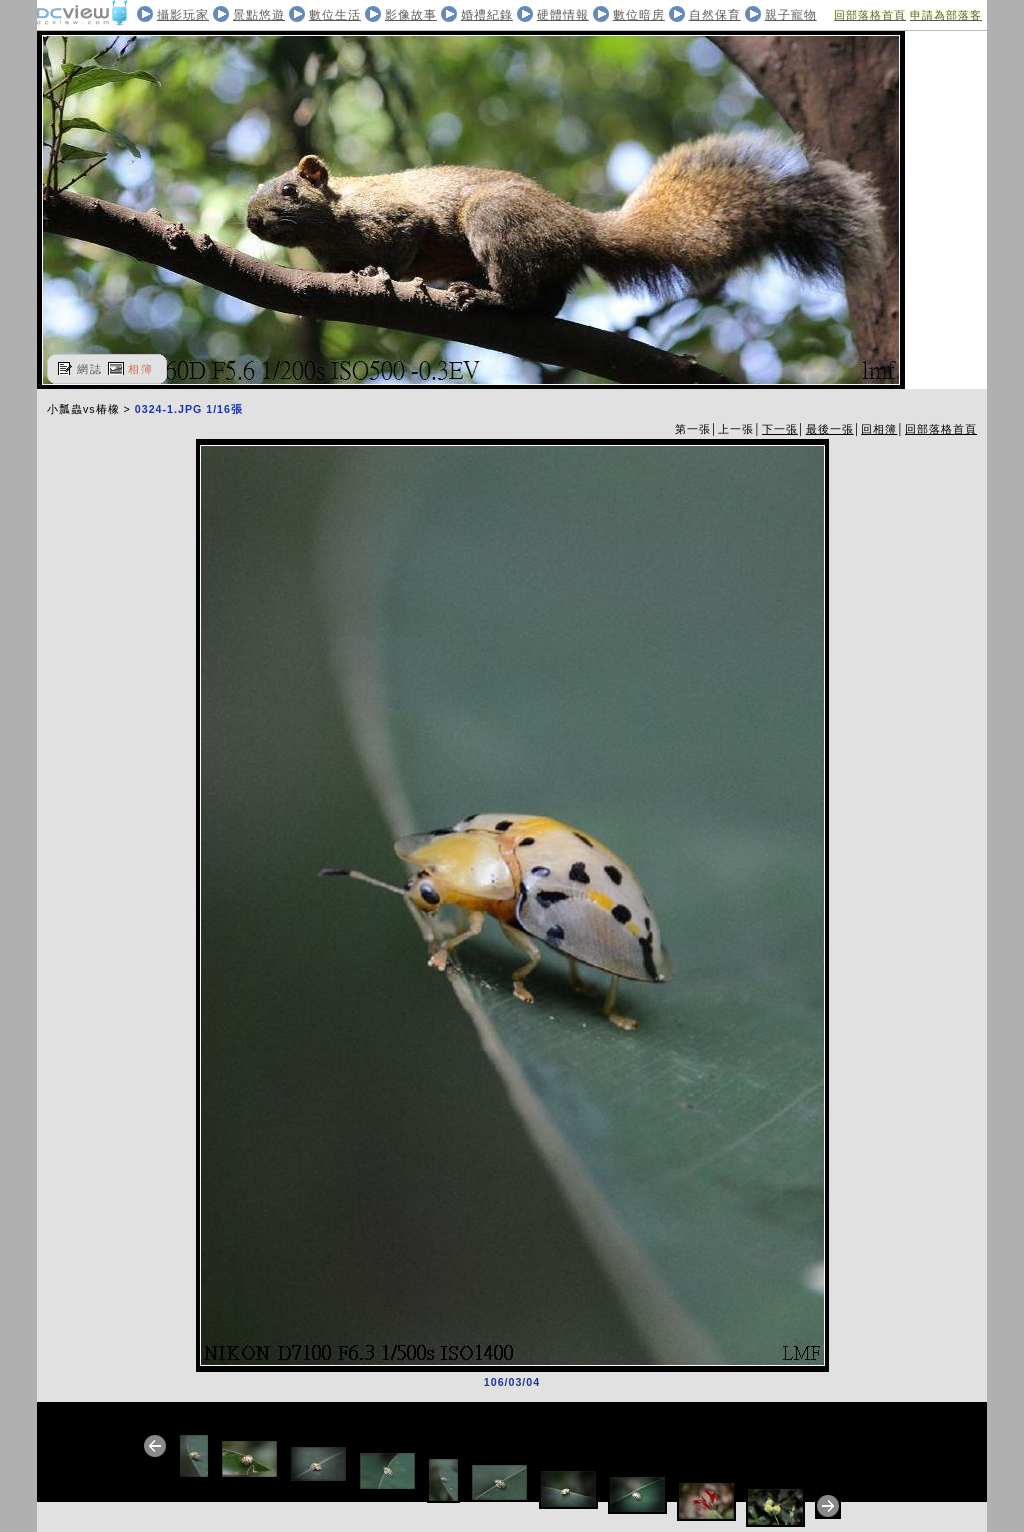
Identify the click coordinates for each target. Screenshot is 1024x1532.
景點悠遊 (259, 15)
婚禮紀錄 (487, 15)
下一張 (780, 429)
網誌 (90, 369)
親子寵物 (791, 15)
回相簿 (879, 429)
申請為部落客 (946, 15)
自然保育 (715, 15)
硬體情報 (563, 15)
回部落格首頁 (870, 15)
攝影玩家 (183, 15)
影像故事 (411, 15)
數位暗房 (639, 15)
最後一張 (830, 429)
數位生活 (335, 15)
